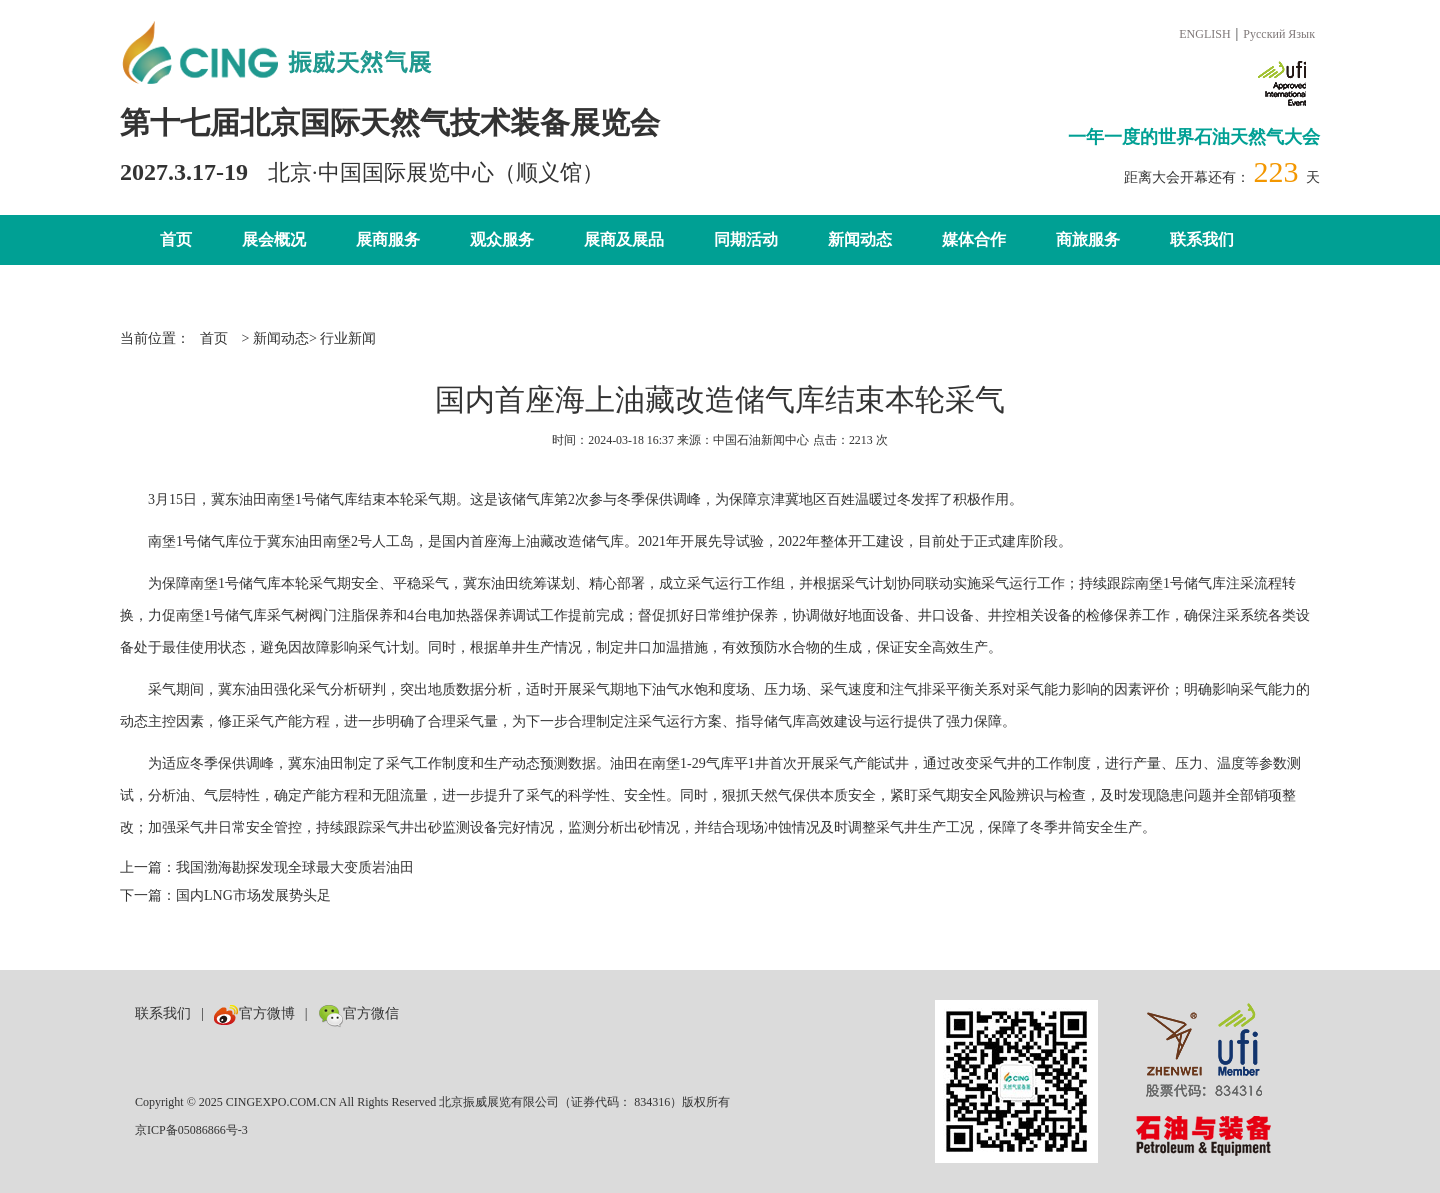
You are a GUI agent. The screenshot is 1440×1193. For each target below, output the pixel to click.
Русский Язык (1279, 34)
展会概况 (274, 239)
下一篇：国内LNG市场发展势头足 (225, 895)
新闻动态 (860, 239)
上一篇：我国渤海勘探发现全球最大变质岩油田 (267, 867)
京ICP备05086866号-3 (191, 1130)
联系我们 (1202, 239)
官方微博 (254, 1013)
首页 (176, 239)
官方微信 (358, 1013)
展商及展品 (624, 239)
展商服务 (388, 239)
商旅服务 (1088, 239)
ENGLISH (1204, 34)
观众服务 (502, 239)
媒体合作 (974, 239)
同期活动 (746, 239)
